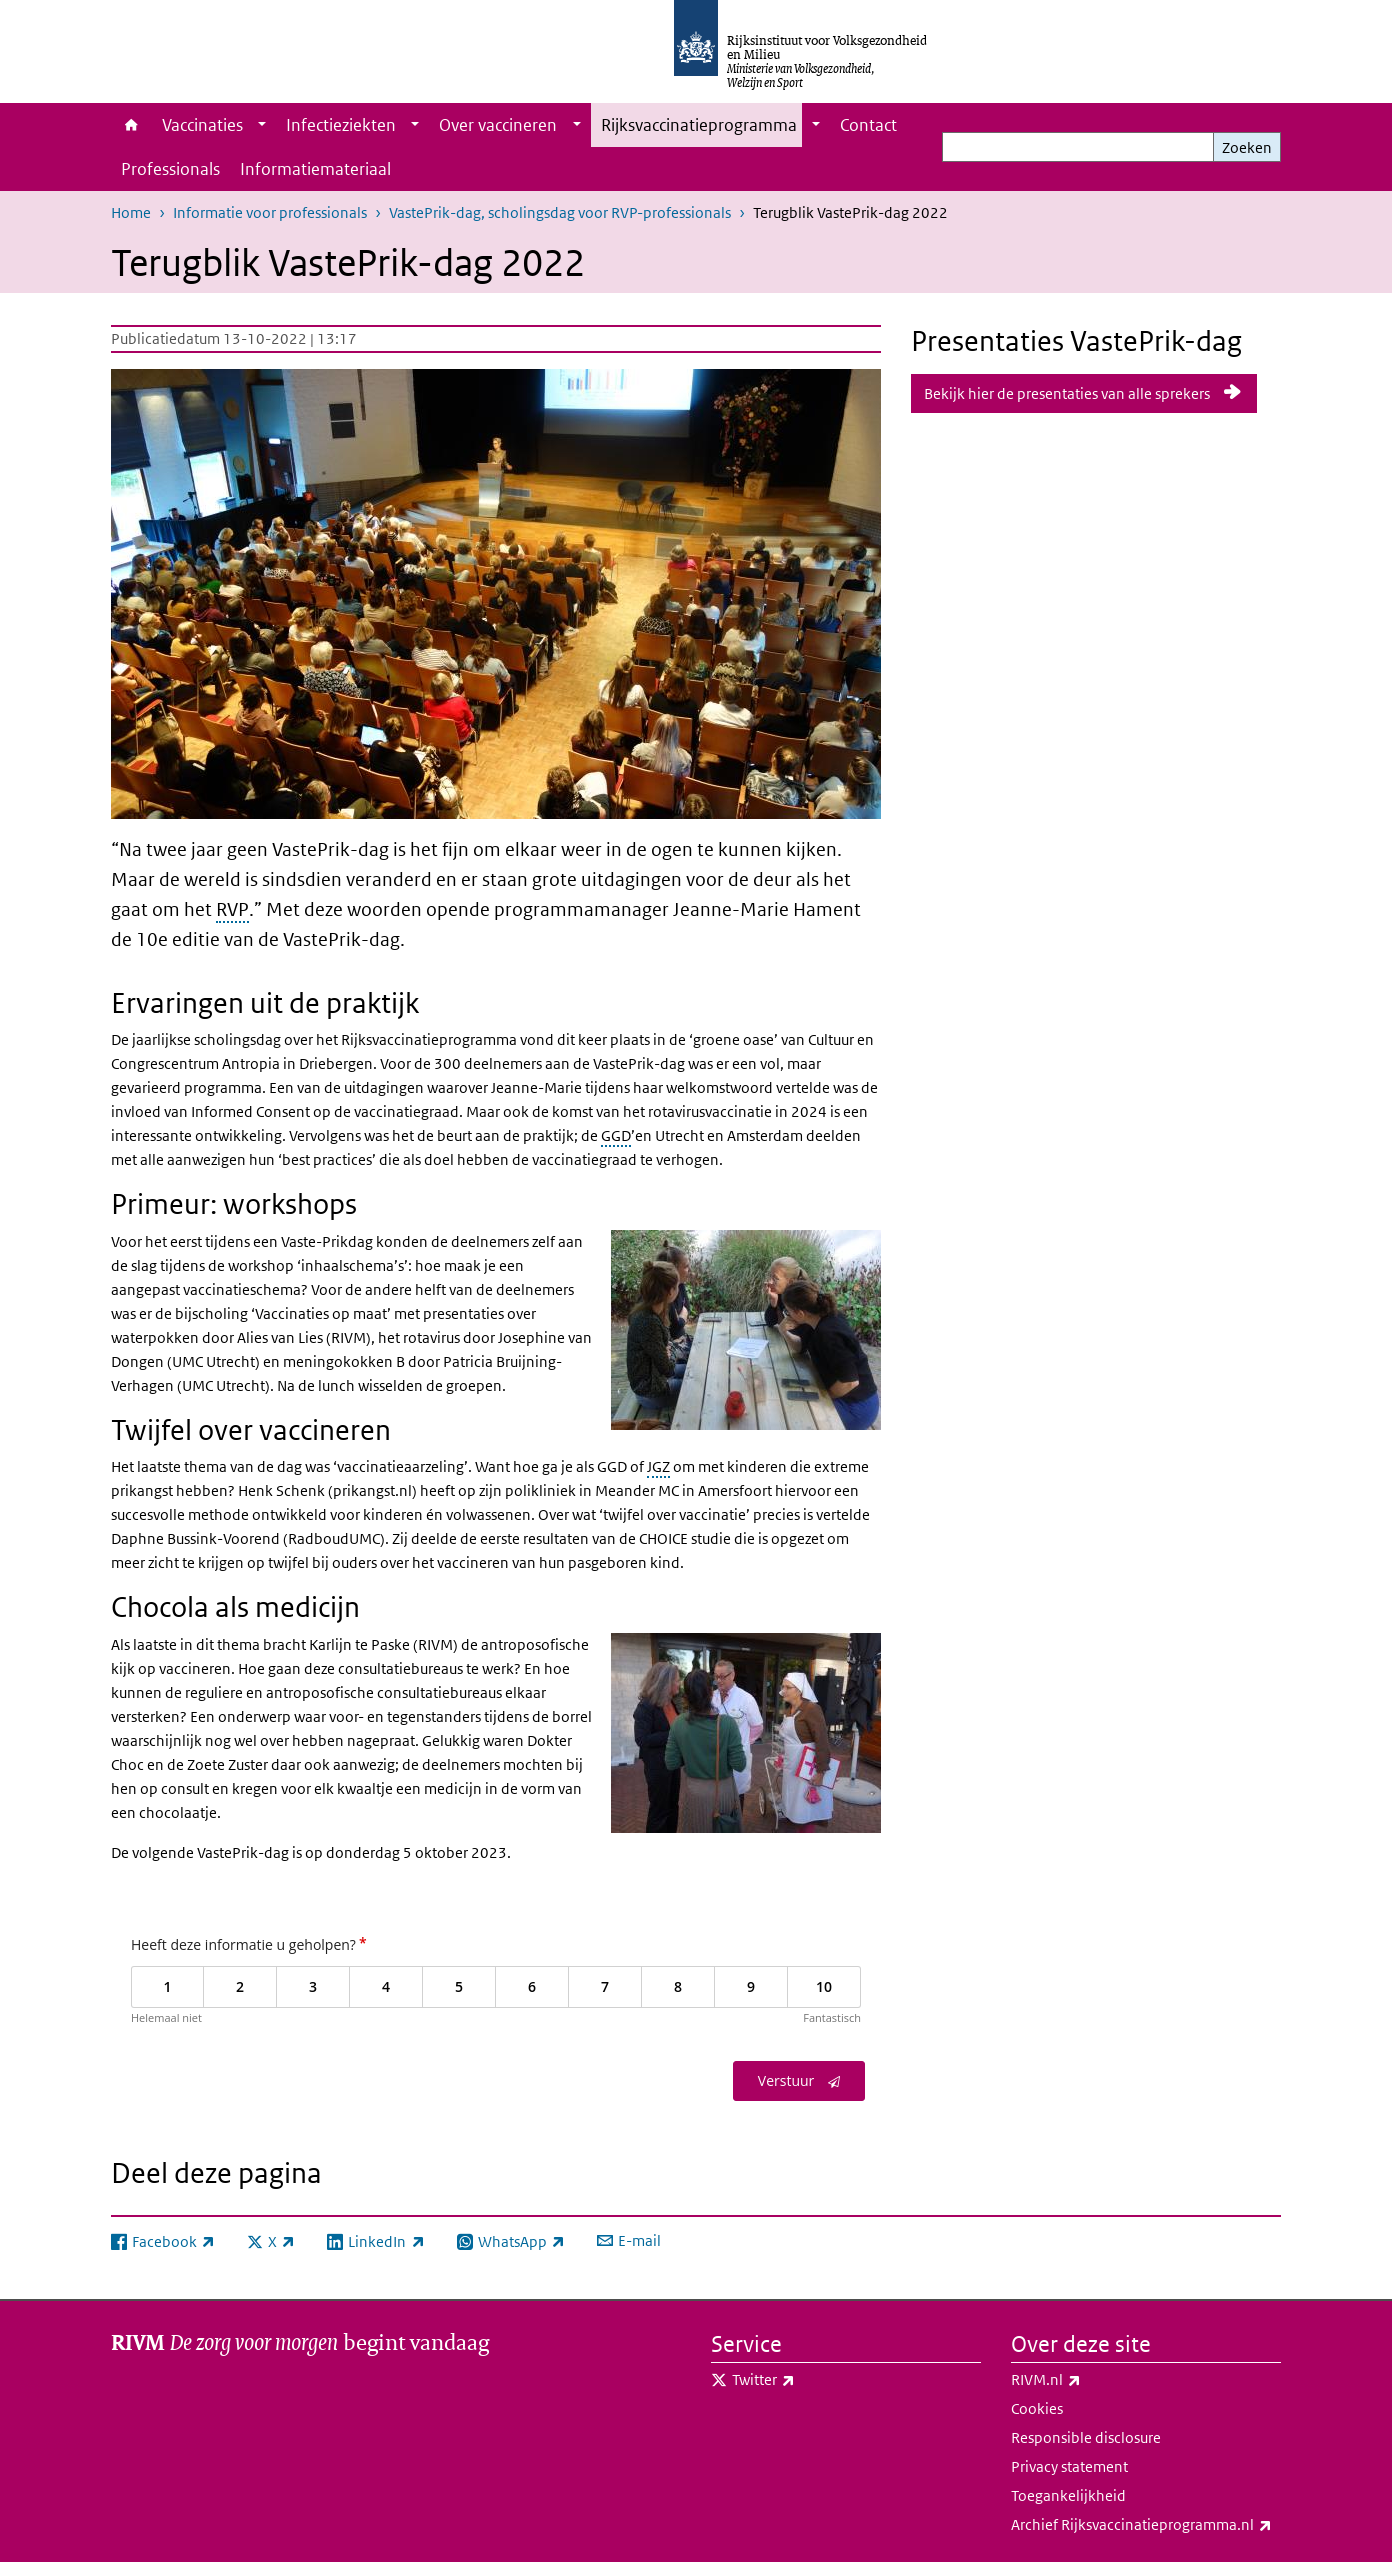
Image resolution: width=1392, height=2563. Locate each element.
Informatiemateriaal (315, 169)
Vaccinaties (202, 125)
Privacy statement (1069, 2466)
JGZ (658, 1466)
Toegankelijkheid (1068, 2495)
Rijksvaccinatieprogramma (699, 125)
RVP (232, 909)
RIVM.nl (1090, 2380)
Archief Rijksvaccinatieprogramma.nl (1146, 2525)
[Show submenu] (262, 125)
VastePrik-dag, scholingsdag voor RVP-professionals (560, 212)
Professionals (170, 169)
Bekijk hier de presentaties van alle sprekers (1067, 393)
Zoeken (1247, 147)
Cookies (1037, 2408)
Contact (868, 125)
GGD (616, 1135)
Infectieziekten (341, 125)
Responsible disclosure (1086, 2437)
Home (131, 125)
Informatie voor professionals (270, 212)
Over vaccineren (498, 125)
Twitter (807, 2380)
